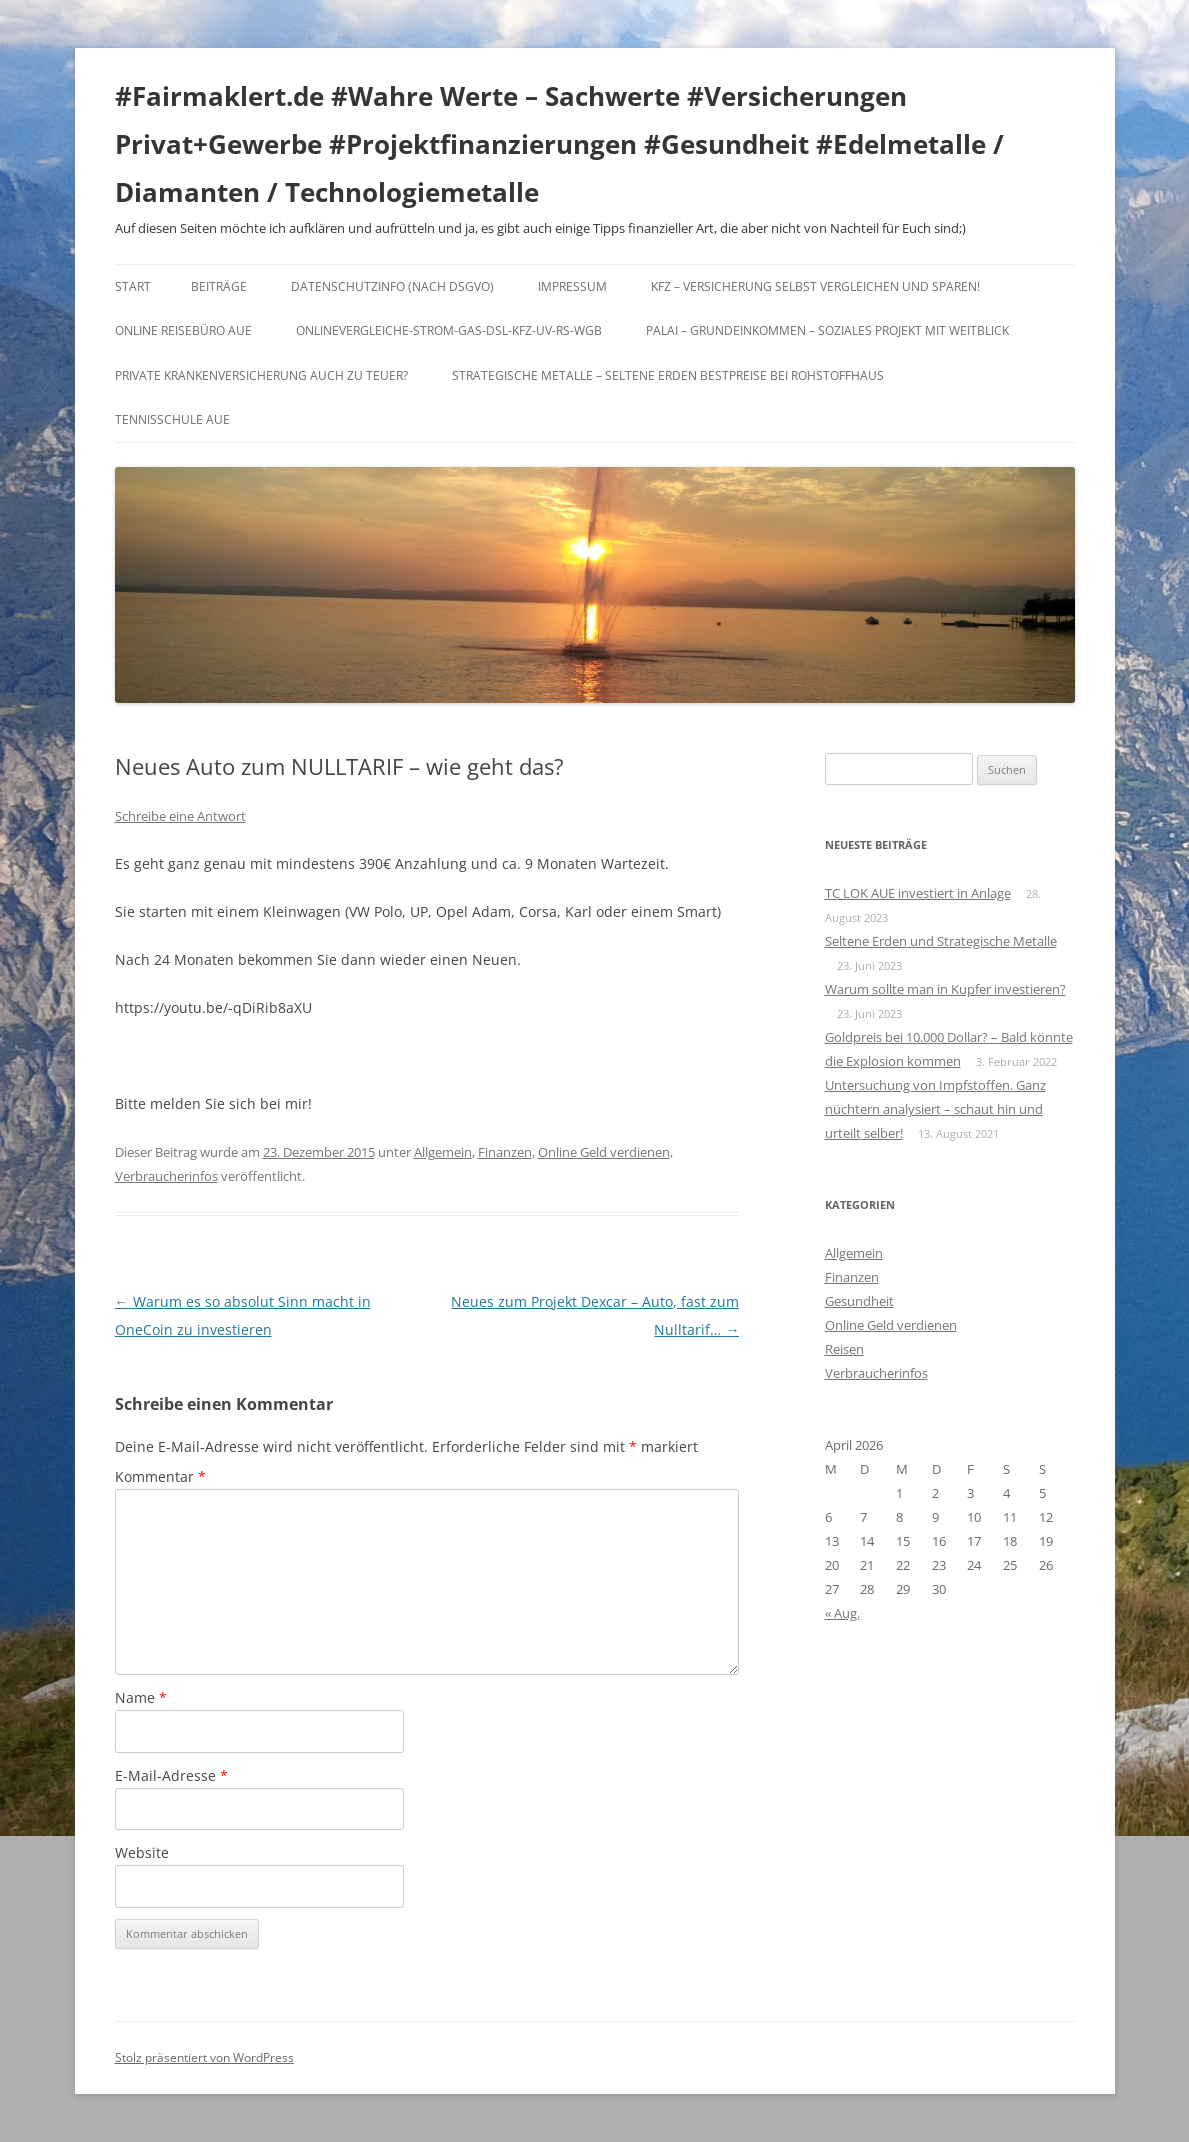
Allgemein (443, 1152)
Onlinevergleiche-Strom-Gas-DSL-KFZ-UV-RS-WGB (449, 330)
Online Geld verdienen (604, 1152)
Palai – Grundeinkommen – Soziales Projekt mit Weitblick (827, 330)
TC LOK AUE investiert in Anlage (918, 893)
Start (133, 286)
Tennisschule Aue (172, 419)
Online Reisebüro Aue (183, 330)
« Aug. (842, 1613)
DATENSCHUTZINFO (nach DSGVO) (392, 286)
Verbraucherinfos (166, 1176)
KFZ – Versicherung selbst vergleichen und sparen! (815, 286)
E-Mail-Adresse (171, 1775)
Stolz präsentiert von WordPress (204, 2057)
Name (141, 1697)
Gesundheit (859, 1301)
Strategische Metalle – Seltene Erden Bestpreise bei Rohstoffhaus (668, 375)
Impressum (572, 286)
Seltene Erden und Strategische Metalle (941, 941)
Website (142, 1852)
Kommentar (160, 1476)
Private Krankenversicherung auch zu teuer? (261, 375)
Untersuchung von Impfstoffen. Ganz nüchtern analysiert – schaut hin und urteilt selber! (935, 1109)
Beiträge (219, 286)
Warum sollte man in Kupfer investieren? (945, 989)
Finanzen (505, 1152)
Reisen (844, 1349)
